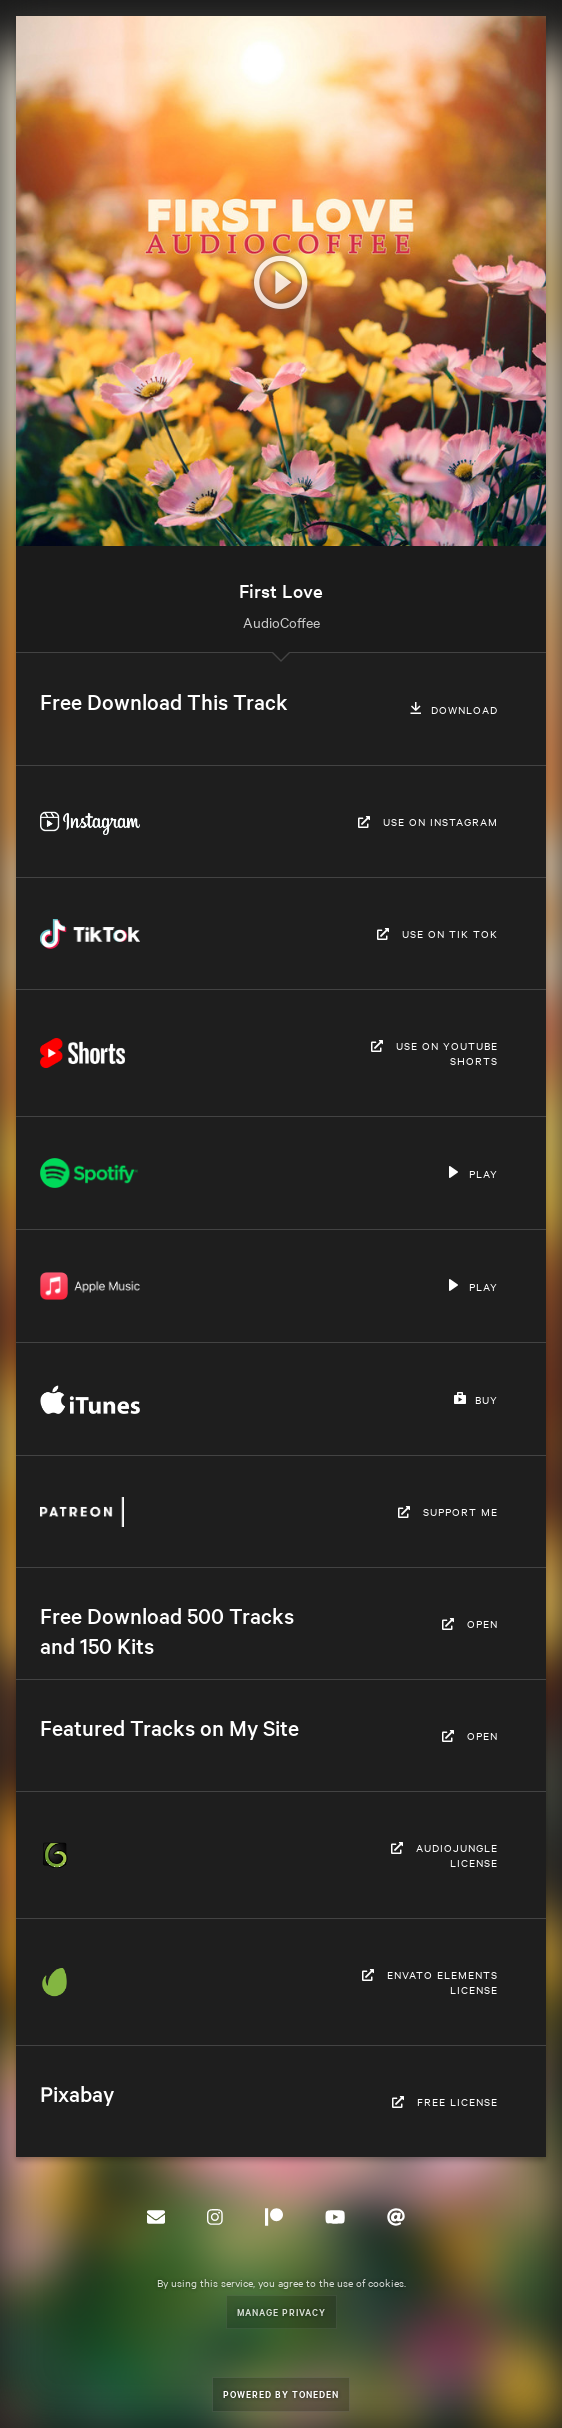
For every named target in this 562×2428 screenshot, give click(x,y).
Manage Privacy (281, 2311)
